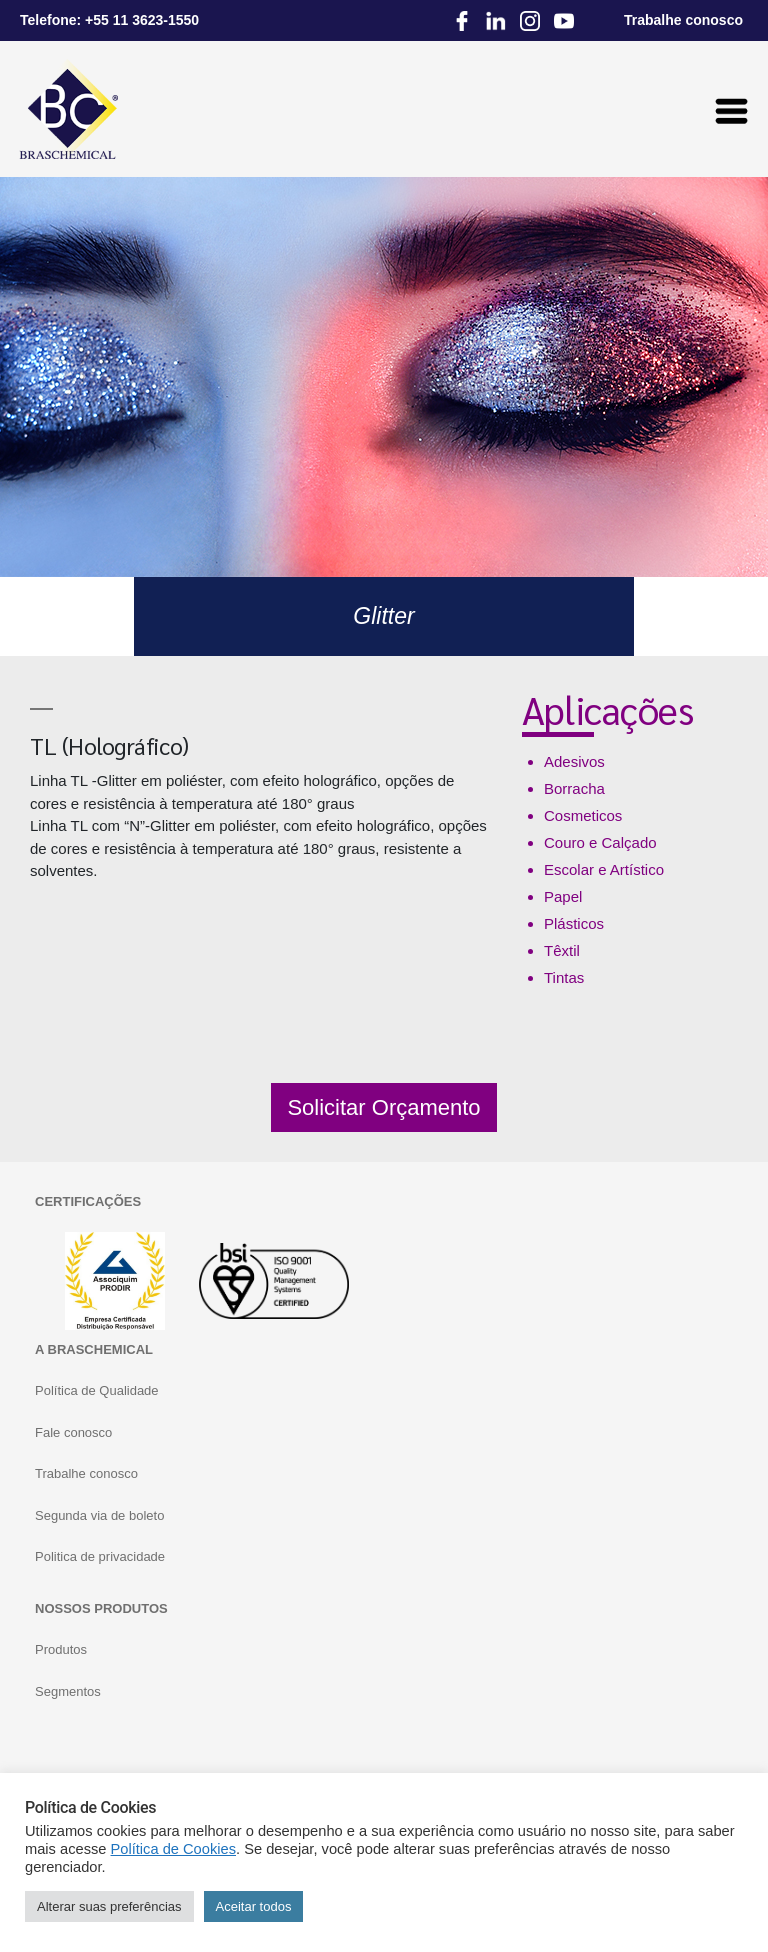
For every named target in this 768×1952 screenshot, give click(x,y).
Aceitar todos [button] (254, 1906)
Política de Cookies (173, 1849)
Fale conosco (73, 1432)
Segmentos (68, 1691)
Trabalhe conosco (86, 1473)
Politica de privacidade (100, 1556)
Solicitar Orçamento (383, 1107)
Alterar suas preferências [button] (109, 1906)
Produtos (61, 1649)
